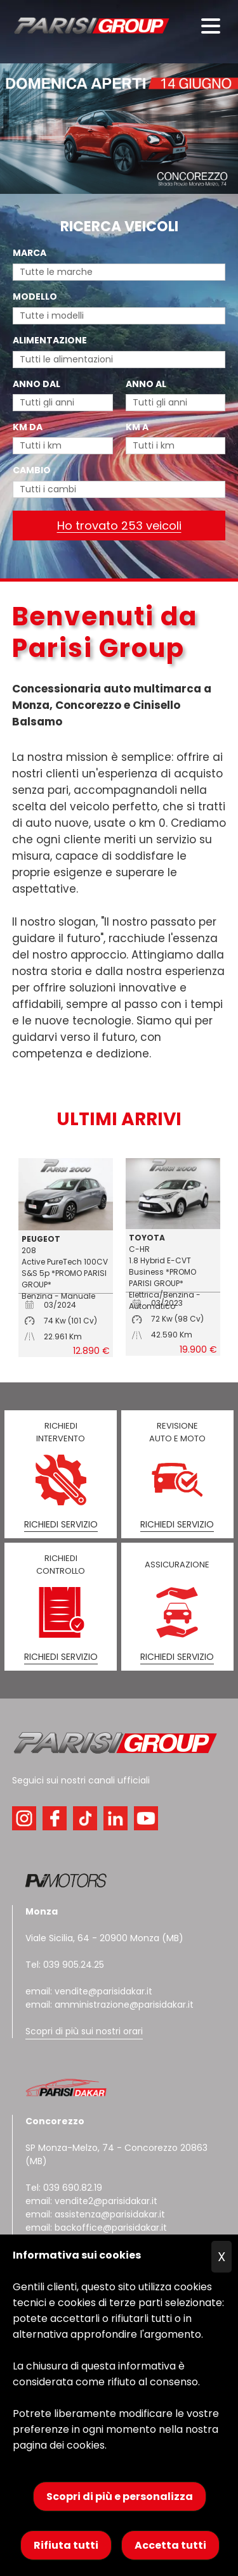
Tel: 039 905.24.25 (64, 1964)
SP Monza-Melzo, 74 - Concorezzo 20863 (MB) (116, 2141)
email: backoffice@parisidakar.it (96, 2227)
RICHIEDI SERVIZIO (61, 1524)
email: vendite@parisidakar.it (88, 1991)
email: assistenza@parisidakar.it (95, 2214)
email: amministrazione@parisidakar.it (109, 2004)
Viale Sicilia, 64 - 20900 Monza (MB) (104, 1938)
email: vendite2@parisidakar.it (91, 2201)
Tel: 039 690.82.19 (63, 2187)
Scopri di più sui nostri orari (84, 2031)
